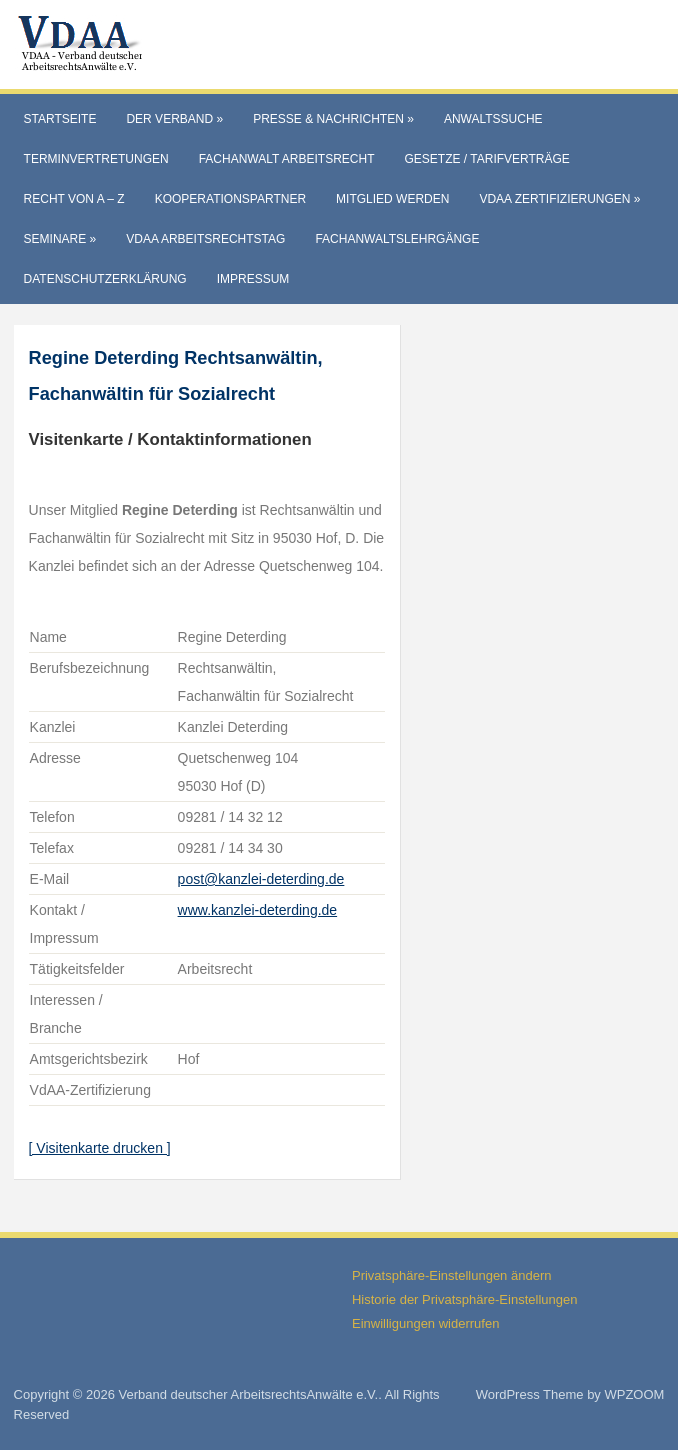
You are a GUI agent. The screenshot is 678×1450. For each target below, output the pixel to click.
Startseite (60, 119)
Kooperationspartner (230, 199)
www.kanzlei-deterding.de (258, 910)
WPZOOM (634, 1394)
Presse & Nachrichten (333, 119)
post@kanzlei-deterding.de (261, 879)
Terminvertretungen (96, 159)
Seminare (60, 239)
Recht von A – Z (74, 199)
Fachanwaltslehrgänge (397, 239)
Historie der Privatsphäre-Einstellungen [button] (464, 1299)
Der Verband (174, 119)
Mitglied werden (392, 199)
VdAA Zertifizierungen (559, 199)
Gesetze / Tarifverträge (486, 159)
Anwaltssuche (493, 119)
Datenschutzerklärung (105, 279)
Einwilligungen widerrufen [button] (425, 1323)
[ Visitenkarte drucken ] (100, 1148)
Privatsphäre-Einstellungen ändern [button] (451, 1275)
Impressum (253, 279)
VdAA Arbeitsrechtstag (205, 239)
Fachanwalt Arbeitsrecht (287, 159)
